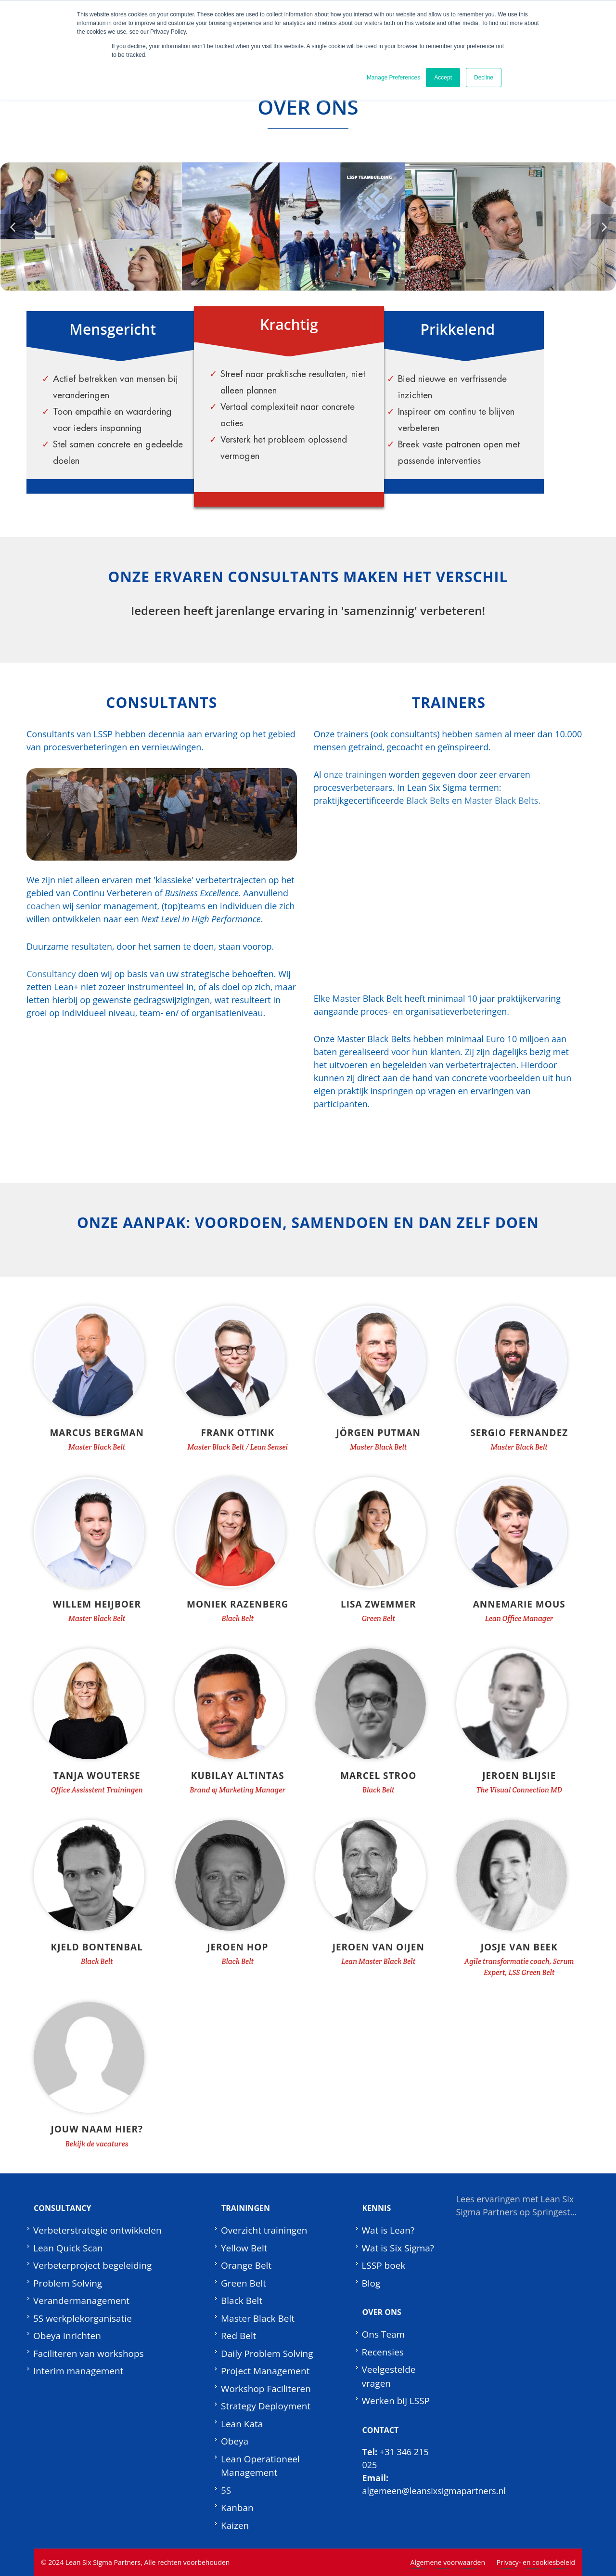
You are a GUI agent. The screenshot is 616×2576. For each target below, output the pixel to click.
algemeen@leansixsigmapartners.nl (434, 2491)
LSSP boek (384, 2265)
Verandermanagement (81, 2300)
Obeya (234, 2441)
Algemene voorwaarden (448, 2562)
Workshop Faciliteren (266, 2388)
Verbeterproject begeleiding (92, 2265)
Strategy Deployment (265, 2406)
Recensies (383, 2352)
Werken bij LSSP (396, 2400)
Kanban (237, 2507)
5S (226, 2490)
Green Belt (243, 2283)
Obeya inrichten (67, 2335)
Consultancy (51, 974)
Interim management (78, 2371)
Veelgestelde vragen (389, 2376)
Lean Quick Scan (68, 2248)
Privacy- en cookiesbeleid (536, 2562)
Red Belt (238, 2335)
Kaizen (235, 2525)
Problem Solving (67, 2283)
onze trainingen (354, 774)
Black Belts (427, 800)
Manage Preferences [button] (393, 77)
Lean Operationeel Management (260, 2466)
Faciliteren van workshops (88, 2353)
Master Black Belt (258, 2318)
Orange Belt (246, 2265)
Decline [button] (483, 77)
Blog (371, 2283)
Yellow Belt (244, 2248)
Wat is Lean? (388, 2230)
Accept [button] (443, 77)
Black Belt (241, 2300)
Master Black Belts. (502, 800)
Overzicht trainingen (264, 2230)
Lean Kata (242, 2424)
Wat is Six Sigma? (398, 2248)
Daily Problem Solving (267, 2353)
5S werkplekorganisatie (82, 2318)
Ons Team (383, 2334)
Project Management (265, 2371)
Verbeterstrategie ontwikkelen (97, 2230)
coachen (43, 906)
